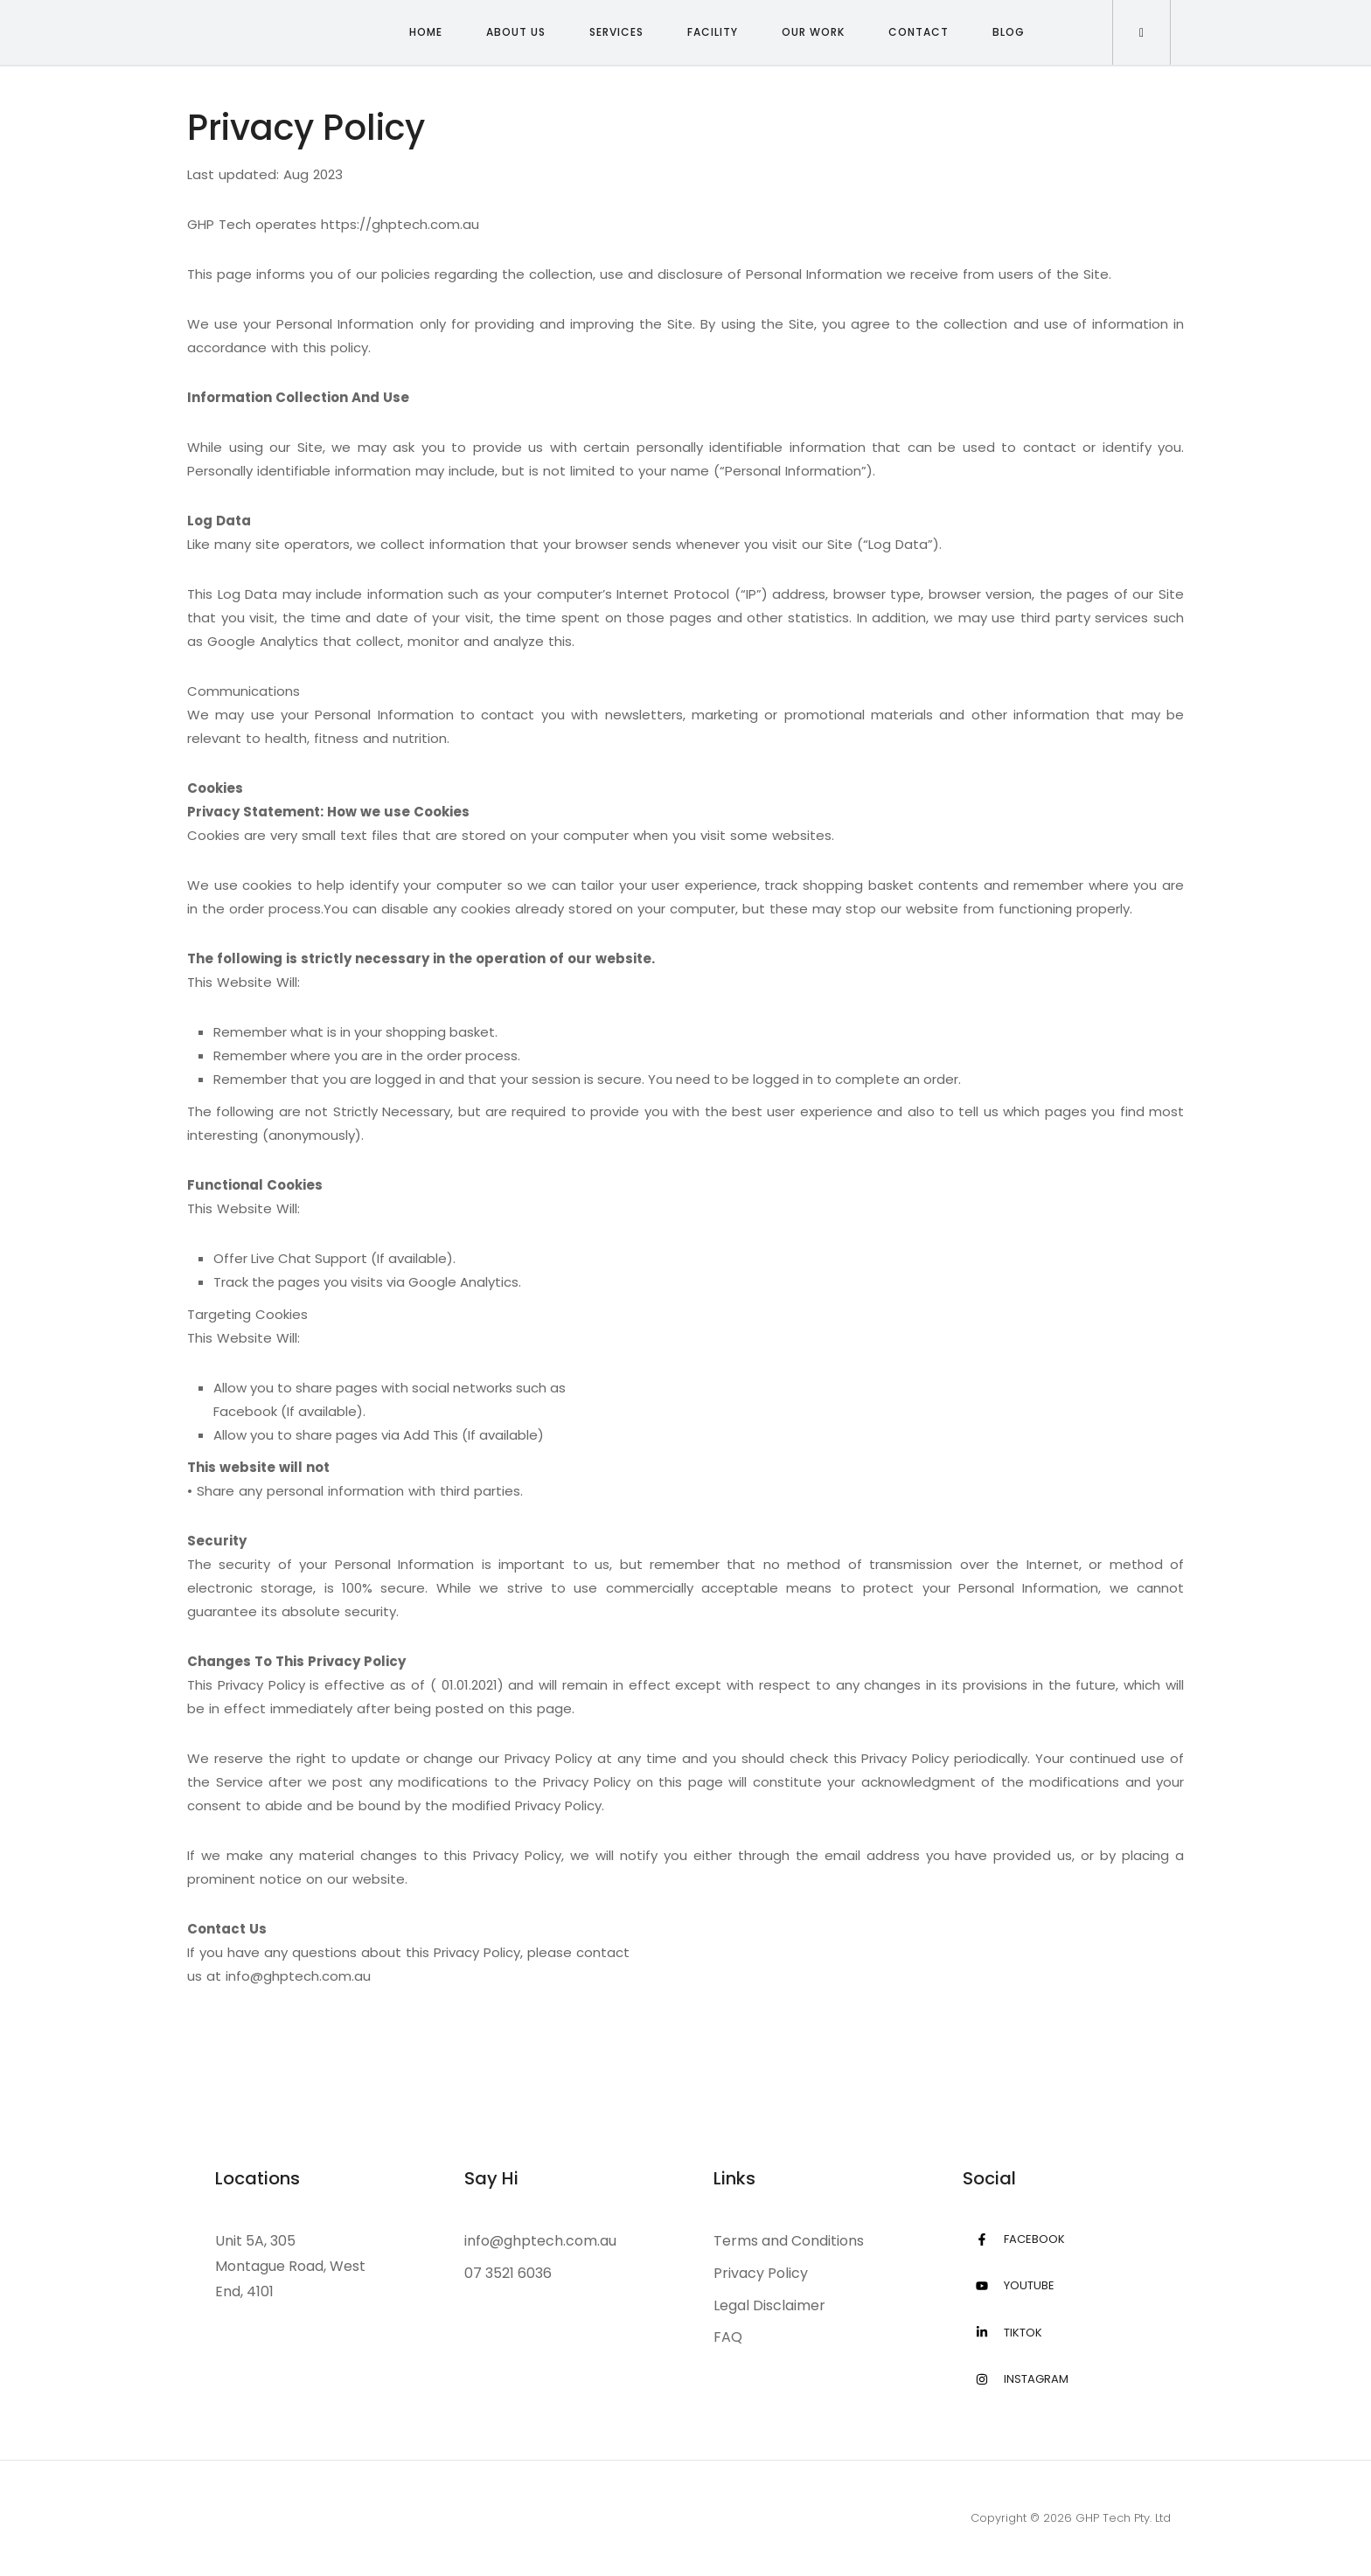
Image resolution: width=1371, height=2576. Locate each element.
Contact (918, 31)
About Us (516, 31)
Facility (712, 31)
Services (616, 31)
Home (425, 31)
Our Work (813, 31)
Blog (1008, 31)
